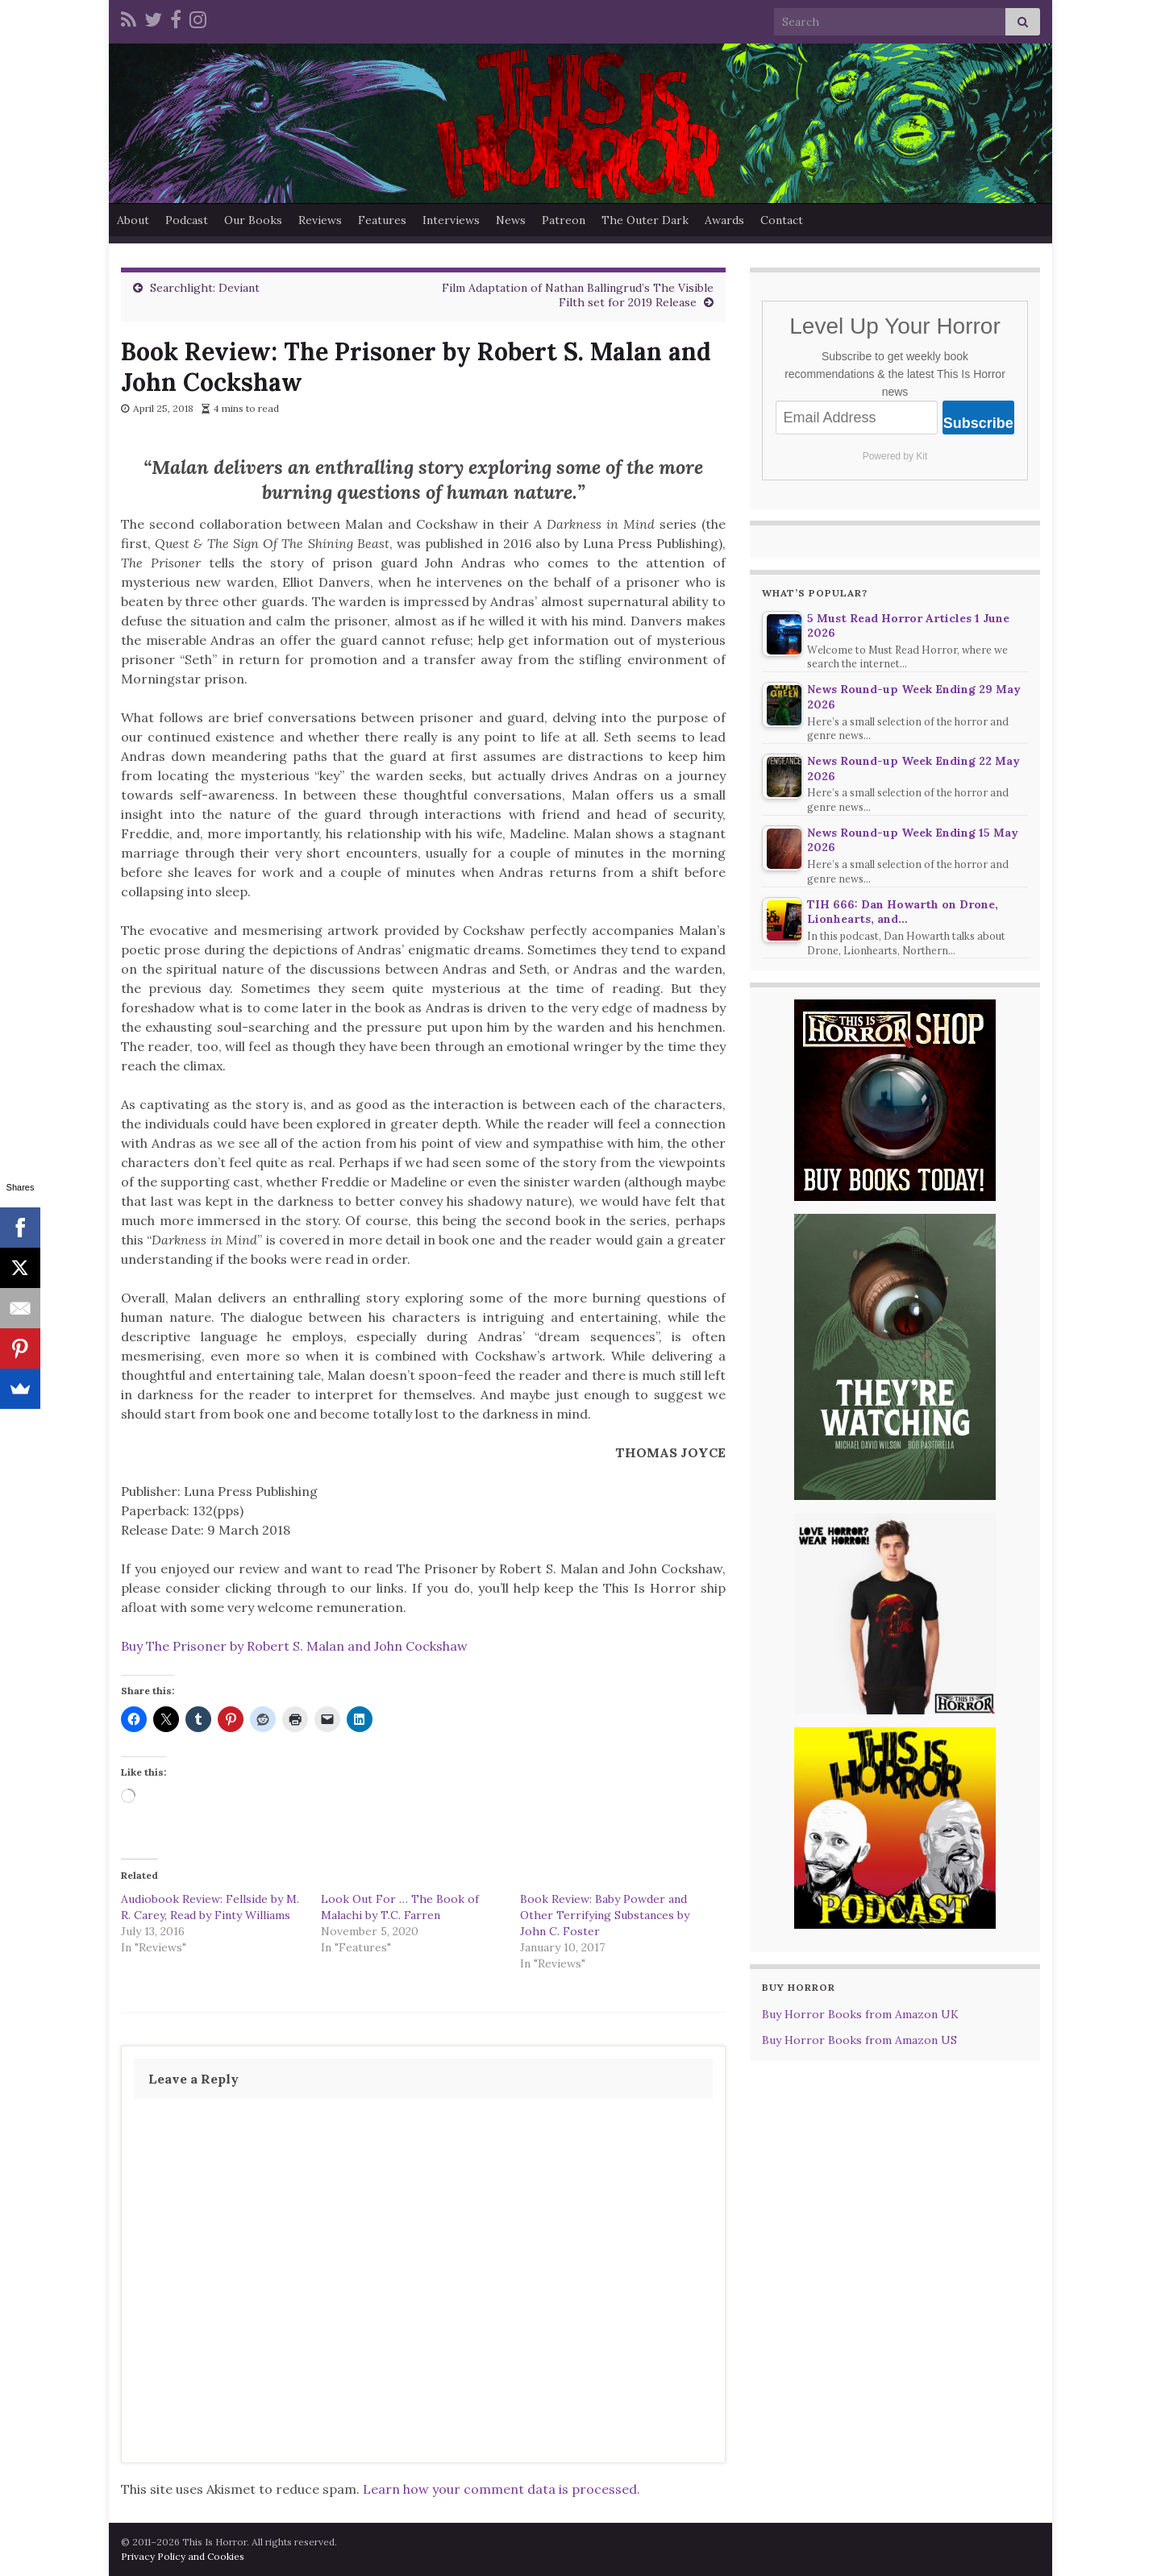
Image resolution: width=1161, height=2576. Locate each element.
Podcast (186, 220)
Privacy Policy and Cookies (182, 2556)
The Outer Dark (645, 220)
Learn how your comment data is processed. (501, 2489)
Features (382, 220)
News (511, 220)
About (133, 220)
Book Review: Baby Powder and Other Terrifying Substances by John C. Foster (604, 1915)
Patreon (563, 220)
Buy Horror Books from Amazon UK (860, 2014)
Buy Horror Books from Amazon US (859, 2040)
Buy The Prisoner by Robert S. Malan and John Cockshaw (294, 1646)
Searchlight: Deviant (205, 287)
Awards (724, 220)
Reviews (320, 220)
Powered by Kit (895, 456)
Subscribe (978, 423)
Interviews (451, 220)
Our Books (253, 220)
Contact (781, 220)
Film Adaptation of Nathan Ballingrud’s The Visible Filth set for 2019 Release (578, 295)
